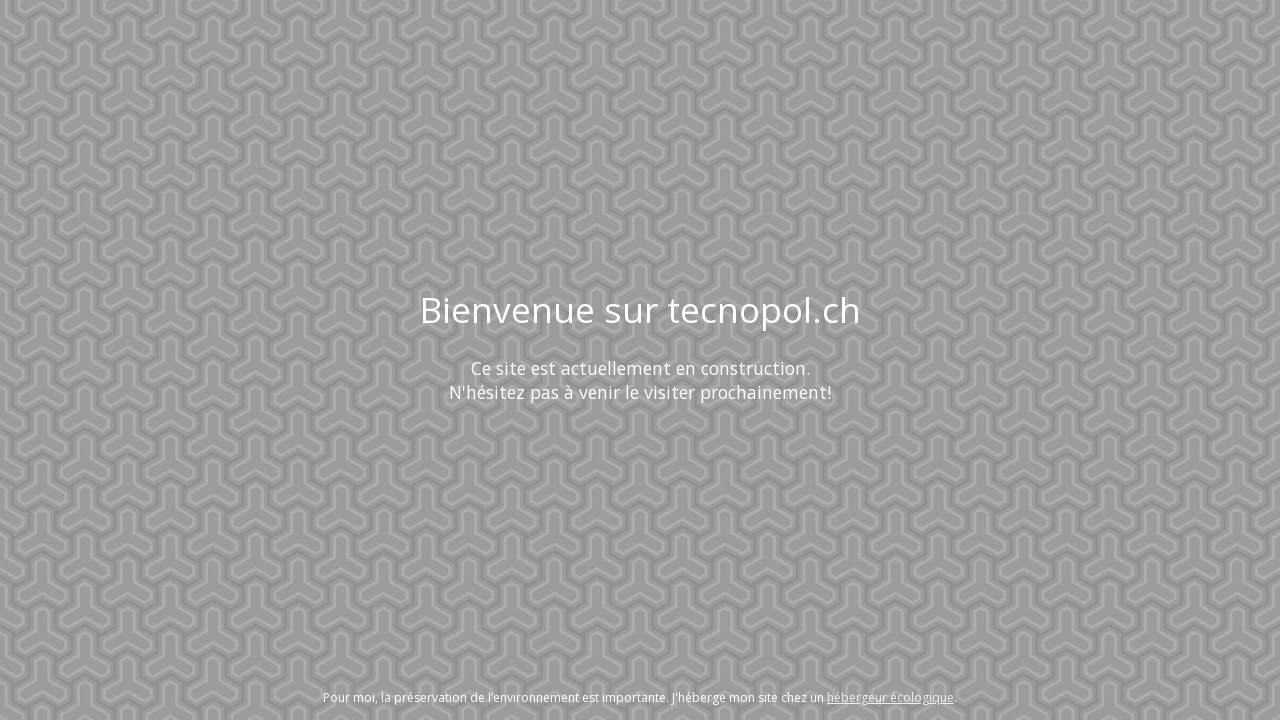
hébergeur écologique (890, 697)
